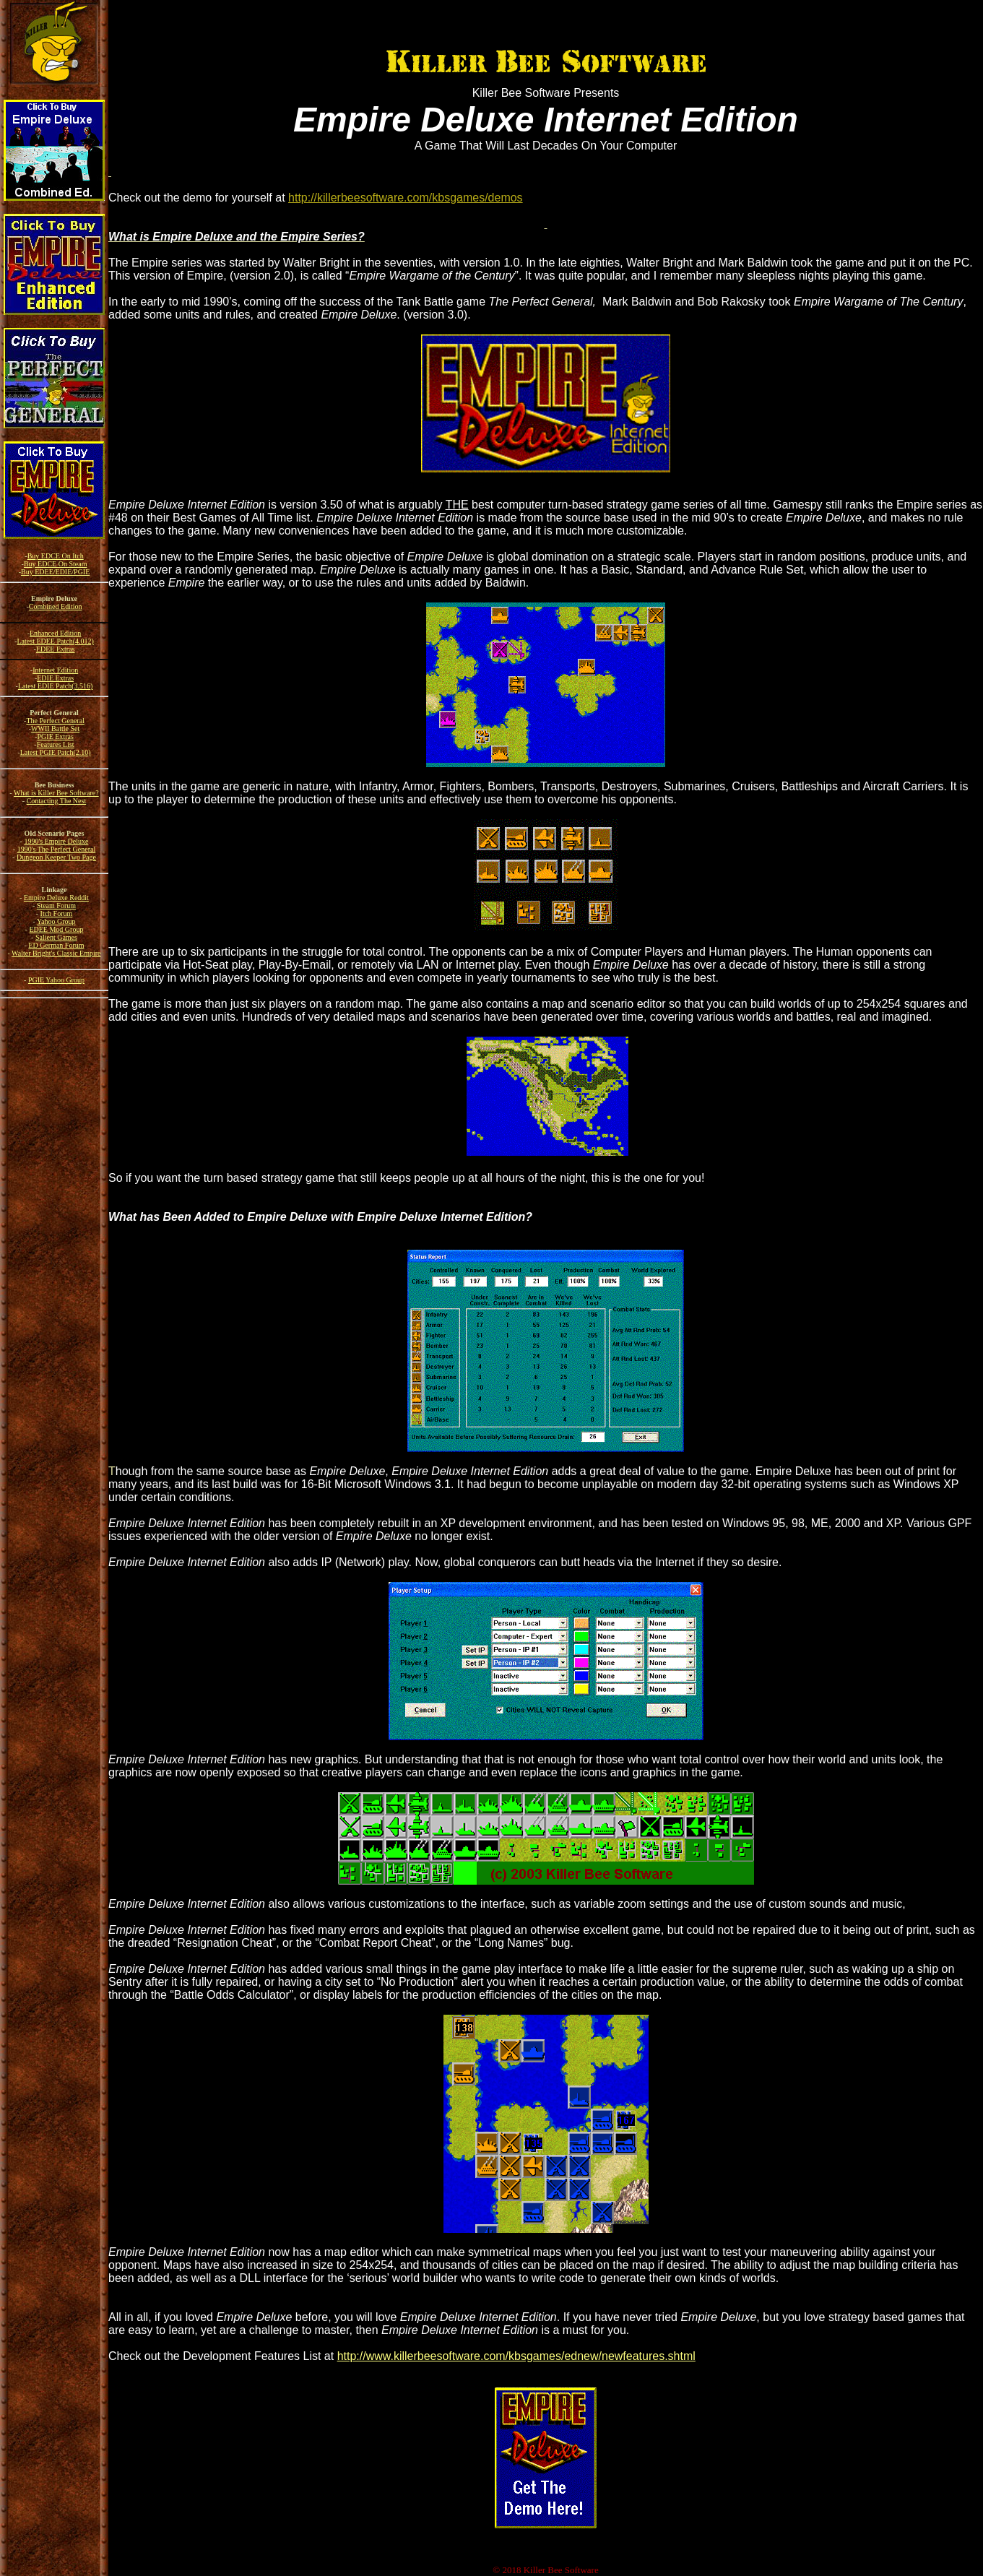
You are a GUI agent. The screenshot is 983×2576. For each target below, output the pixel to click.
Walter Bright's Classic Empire (56, 953)
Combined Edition (55, 606)
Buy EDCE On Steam (55, 564)
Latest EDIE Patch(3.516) (55, 686)
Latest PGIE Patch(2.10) (55, 752)
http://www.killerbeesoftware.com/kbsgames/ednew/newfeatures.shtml (516, 2356)
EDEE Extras (55, 649)
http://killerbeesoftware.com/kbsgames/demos (405, 197)
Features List (55, 744)
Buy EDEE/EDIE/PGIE (55, 572)
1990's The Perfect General (56, 849)
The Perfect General (55, 721)
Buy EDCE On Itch (55, 556)
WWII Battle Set (55, 728)
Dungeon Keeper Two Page (56, 857)
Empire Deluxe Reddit (56, 898)
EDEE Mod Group (56, 929)
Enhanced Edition (55, 633)
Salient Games (56, 937)
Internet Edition (55, 670)
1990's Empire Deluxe (56, 841)
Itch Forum (56, 913)
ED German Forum (56, 945)
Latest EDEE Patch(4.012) (55, 641)
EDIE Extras (55, 678)
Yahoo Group (56, 921)
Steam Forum (56, 905)
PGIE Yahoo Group (56, 980)
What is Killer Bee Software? (56, 793)
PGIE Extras (56, 736)
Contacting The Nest (57, 801)
